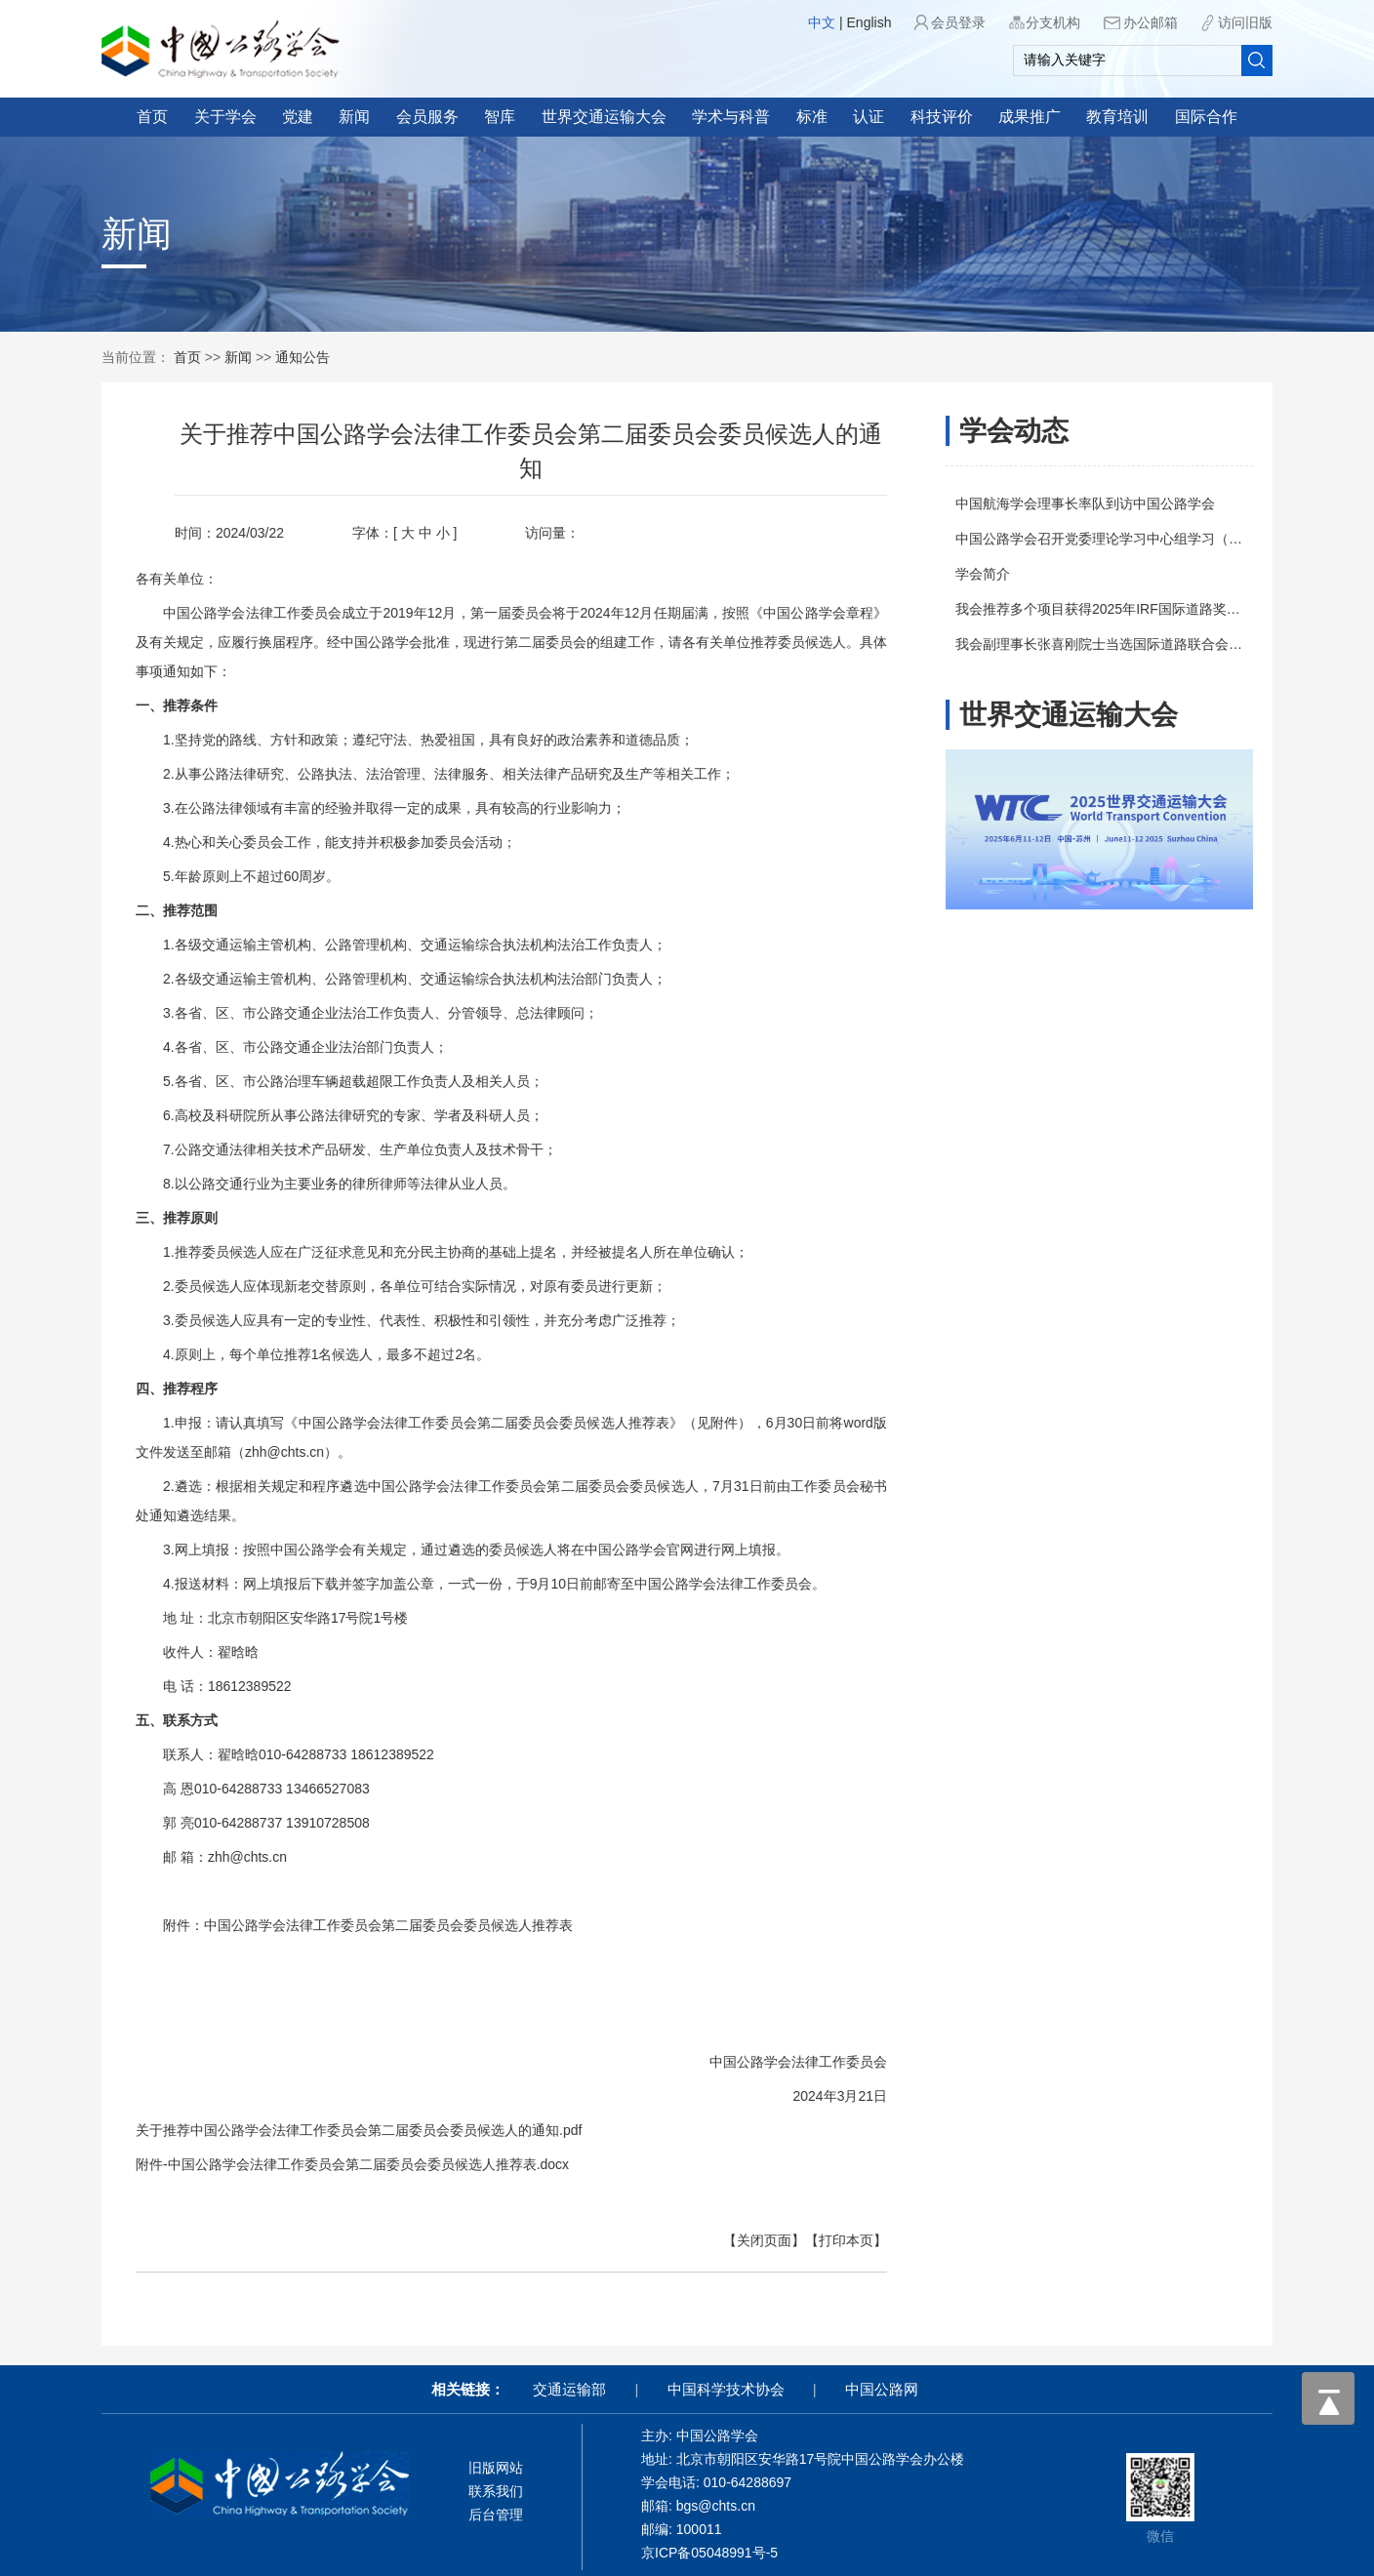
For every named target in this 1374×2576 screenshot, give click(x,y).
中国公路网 (881, 2389)
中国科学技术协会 (726, 2389)
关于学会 (225, 116)
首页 (152, 116)
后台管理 (495, 2514)
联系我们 (495, 2491)
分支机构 (1053, 22)
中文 (821, 22)
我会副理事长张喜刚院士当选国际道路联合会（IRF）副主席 (1161, 644)
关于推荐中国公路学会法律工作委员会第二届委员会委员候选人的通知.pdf (302, 2130)
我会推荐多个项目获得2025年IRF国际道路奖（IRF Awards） (1163, 609)
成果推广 (1029, 116)
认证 (868, 116)
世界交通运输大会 (604, 116)
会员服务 (427, 116)
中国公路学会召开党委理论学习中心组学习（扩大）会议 (1149, 538)
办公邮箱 (1150, 22)
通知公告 (302, 357)
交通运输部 (569, 2389)
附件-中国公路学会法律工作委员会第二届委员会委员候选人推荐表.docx (295, 2164)
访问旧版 (1245, 22)
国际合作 (1206, 116)
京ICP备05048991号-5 (709, 2552)
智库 (499, 116)
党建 (297, 116)
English (869, 22)
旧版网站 (495, 2467)
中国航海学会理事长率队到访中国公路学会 (1108, 503)
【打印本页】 (789, 2240)
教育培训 (1117, 116)
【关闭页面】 (707, 2240)
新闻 (354, 116)
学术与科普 (731, 116)
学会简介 (1006, 574)
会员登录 (958, 22)
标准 (812, 116)
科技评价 (941, 116)
